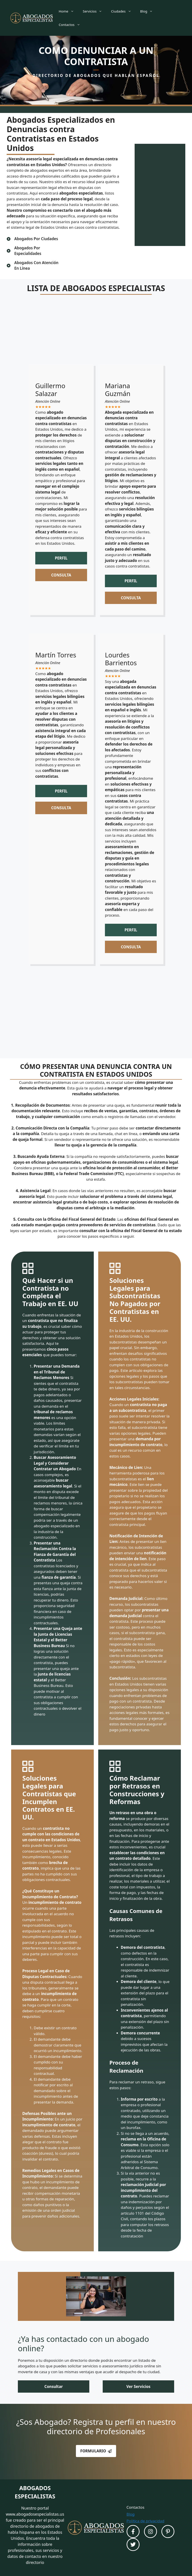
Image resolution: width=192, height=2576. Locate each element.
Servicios (95, 11)
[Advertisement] (96, 328)
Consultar (53, 2386)
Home (68, 11)
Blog (148, 11)
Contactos (72, 24)
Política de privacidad (145, 2520)
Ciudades (123, 11)
